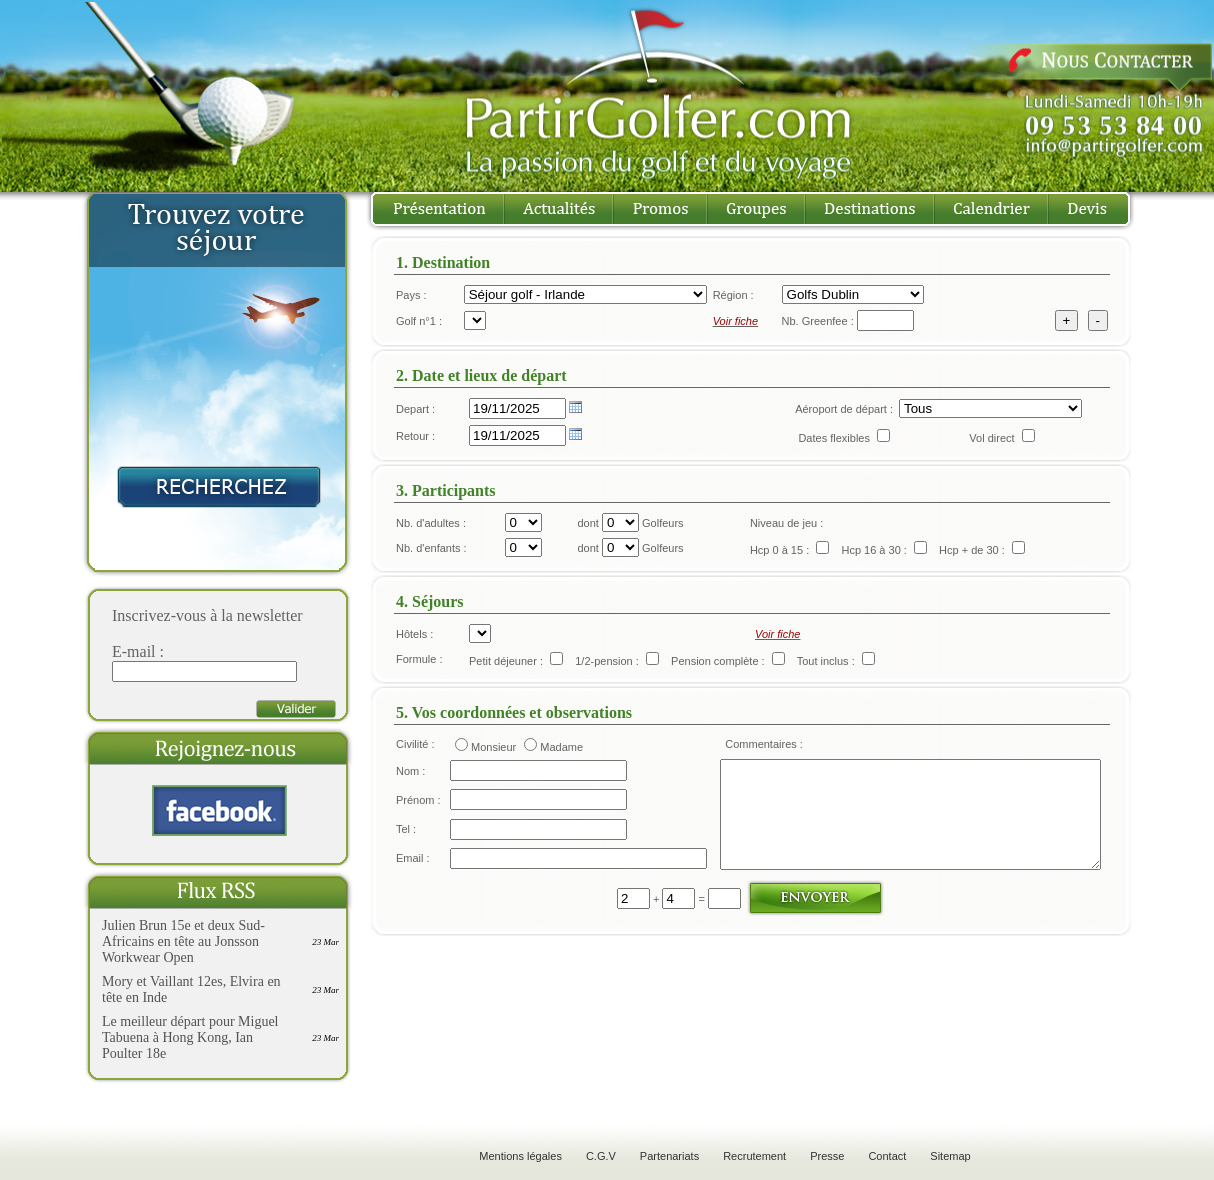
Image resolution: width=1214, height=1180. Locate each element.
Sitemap (950, 1156)
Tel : (406, 844)
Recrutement (754, 1156)
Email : (413, 877)
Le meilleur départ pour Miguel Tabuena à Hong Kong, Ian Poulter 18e (190, 1037)
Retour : (415, 436)
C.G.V (601, 1156)
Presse (827, 1156)
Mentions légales (520, 1156)
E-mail (134, 651)
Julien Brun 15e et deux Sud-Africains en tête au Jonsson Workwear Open (183, 941)
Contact (887, 1156)
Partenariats (669, 1156)
